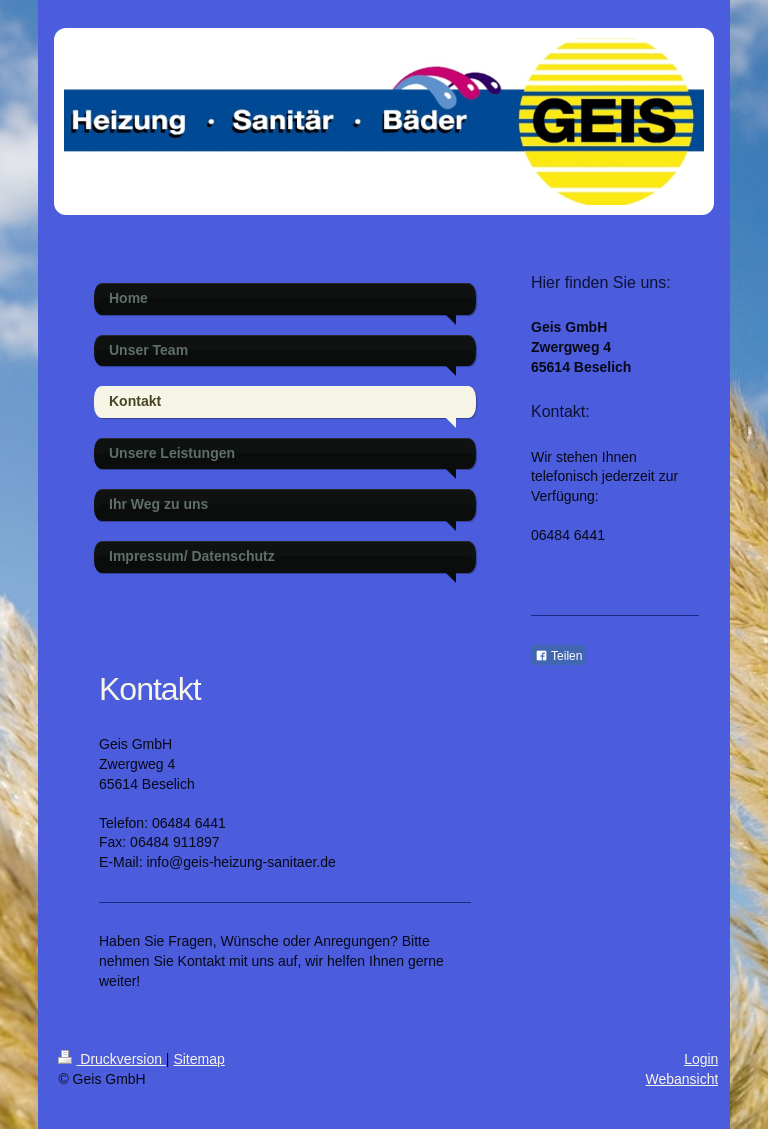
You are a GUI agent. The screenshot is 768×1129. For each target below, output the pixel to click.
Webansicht (681, 1079)
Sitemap (198, 1059)
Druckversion (111, 1059)
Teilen (558, 656)
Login (701, 1059)
